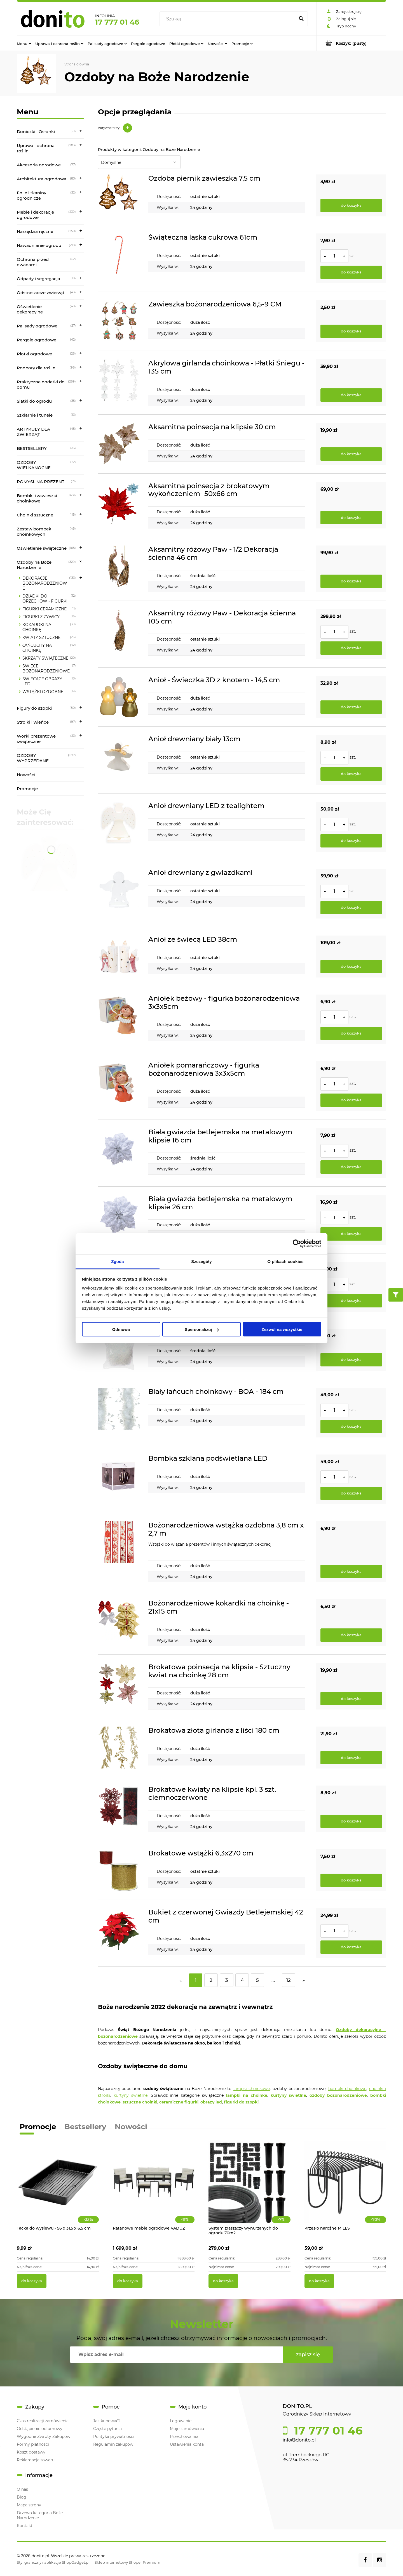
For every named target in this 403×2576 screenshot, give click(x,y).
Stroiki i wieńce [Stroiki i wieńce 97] (33, 722)
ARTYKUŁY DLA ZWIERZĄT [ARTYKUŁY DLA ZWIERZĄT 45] (33, 431)
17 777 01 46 (117, 22)
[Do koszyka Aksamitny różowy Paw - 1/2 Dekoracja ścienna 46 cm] (351, 581)
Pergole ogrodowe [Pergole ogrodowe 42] (36, 340)
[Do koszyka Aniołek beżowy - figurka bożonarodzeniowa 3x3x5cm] (351, 1033)
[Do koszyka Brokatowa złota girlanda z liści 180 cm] (351, 1757)
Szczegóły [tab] (201, 1261)
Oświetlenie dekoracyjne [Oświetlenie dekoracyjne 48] (30, 309)
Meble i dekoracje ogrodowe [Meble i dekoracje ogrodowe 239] (35, 214)
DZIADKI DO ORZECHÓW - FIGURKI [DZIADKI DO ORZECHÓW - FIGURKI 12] (44, 599)
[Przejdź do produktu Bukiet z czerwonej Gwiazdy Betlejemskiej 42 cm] (119, 1933)
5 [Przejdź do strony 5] (257, 1980)
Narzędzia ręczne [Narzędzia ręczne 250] (35, 231)
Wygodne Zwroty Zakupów (43, 2436)
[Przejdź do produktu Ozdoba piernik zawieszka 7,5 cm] (119, 195)
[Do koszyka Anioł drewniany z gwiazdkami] (351, 907)
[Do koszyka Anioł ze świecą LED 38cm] (351, 966)
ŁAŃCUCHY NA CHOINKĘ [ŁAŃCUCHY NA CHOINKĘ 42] (37, 648)
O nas (22, 2489)
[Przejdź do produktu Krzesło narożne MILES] (345, 2188)
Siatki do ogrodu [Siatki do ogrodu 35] (34, 401)
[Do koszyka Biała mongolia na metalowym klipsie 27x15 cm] (351, 1300)
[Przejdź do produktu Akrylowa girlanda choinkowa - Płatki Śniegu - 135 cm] (119, 382)
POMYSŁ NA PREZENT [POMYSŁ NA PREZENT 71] (40, 481)
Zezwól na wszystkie (282, 1329)
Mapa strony (29, 2504)
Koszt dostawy (31, 2452)
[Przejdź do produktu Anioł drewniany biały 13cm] (119, 760)
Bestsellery (85, 2126)
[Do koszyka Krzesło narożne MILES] (319, 2281)
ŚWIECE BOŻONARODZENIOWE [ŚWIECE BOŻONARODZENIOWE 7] (46, 669)
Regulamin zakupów (113, 2444)
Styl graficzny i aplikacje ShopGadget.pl (53, 2562)
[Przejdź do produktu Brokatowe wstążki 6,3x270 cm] (119, 1870)
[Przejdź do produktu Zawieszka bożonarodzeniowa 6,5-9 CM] (119, 321)
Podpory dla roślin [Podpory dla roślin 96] (36, 367)
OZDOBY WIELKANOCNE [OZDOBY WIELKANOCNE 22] (34, 465)
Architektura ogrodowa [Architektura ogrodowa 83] (41, 178)
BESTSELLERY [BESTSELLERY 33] (32, 448)
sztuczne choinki (140, 2102)
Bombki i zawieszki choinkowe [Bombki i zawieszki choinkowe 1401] (37, 498)
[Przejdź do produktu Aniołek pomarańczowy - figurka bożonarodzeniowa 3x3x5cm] (119, 1086)
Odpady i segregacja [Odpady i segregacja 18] (38, 278)
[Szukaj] (301, 19)
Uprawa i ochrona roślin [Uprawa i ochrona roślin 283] (36, 148)
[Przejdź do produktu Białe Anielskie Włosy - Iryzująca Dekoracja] (119, 1350)
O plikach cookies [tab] (285, 1261)
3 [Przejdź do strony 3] (226, 1980)
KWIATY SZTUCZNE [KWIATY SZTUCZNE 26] (41, 637)
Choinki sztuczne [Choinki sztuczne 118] (35, 515)
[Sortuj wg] (139, 162)
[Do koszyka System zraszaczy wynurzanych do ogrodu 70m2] (223, 2281)
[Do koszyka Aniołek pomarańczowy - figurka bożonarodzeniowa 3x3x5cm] (351, 1100)
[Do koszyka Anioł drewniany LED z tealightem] (351, 840)
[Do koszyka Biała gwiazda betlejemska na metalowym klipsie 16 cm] (351, 1167)
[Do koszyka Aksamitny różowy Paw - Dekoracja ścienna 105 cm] (351, 648)
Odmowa (121, 1329)
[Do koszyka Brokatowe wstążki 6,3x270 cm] (351, 1880)
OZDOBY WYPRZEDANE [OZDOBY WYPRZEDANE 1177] (33, 758)
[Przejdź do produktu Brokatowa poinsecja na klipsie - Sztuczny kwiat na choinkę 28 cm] (119, 1686)
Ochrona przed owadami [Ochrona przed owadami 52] (33, 262)
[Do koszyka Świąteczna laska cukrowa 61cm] (351, 272)
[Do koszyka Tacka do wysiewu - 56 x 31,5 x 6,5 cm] (31, 2281)
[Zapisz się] (308, 2354)
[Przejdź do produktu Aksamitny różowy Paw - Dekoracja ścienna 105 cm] (119, 634)
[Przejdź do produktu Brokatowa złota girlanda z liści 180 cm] (119, 1748)
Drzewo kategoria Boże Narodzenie (40, 2515)
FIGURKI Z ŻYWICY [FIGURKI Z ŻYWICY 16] (41, 616)
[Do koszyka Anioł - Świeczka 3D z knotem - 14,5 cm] (351, 707)
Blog (21, 2497)
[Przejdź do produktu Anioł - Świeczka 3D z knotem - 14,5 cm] (119, 697)
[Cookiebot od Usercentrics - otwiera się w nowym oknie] (296, 1243)
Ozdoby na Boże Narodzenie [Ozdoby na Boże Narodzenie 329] (34, 564)
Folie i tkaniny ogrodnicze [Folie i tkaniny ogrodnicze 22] (31, 195)
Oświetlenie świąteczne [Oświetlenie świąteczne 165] (42, 548)
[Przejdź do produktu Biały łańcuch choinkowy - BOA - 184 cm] (119, 1412)
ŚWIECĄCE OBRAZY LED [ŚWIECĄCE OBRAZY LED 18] (42, 681)
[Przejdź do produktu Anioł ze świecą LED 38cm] (119, 956)
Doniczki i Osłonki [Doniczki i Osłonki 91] (36, 131)
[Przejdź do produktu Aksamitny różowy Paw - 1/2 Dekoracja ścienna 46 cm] (119, 569)
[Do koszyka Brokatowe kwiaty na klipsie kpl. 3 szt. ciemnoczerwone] (351, 1821)
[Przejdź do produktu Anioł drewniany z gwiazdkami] (119, 894)
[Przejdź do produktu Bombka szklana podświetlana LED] (119, 1479)
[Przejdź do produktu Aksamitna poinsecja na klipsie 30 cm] (119, 444)
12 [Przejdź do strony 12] (288, 1980)
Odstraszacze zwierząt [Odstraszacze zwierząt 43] (40, 292)
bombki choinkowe (347, 2088)
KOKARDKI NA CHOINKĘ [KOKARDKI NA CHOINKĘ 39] (36, 627)
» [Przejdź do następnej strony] (304, 1980)
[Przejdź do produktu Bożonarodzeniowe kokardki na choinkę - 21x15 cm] (119, 1622)
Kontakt (24, 2525)
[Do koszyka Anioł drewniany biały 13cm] (351, 774)
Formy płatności (33, 2444)
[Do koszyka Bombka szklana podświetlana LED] (351, 1493)
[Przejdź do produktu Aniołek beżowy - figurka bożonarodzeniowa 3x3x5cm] (119, 1019)
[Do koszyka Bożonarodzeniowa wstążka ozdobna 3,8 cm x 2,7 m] (351, 1571)
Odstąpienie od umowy (39, 2428)
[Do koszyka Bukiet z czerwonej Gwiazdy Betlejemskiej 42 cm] (351, 1947)
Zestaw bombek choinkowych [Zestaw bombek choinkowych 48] (34, 531)
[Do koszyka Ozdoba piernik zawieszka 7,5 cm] (351, 205)
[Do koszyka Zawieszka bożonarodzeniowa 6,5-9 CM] (351, 331)
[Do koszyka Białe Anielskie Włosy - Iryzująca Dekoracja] (351, 1359)
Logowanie (180, 2420)
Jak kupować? (107, 2420)
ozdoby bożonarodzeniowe (338, 2095)
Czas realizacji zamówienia (43, 2420)
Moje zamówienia (187, 2428)
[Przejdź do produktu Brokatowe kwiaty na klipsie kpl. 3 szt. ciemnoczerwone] (119, 1809)
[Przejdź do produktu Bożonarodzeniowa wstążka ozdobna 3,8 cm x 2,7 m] (119, 1551)
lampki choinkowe (251, 2088)
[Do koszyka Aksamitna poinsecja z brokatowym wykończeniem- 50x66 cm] (351, 517)
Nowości (26, 774)
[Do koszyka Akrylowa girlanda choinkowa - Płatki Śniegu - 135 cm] (351, 395)
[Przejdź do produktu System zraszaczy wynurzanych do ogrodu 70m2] (249, 2188)
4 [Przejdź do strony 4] (242, 1980)
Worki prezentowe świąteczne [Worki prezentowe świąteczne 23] (36, 738)
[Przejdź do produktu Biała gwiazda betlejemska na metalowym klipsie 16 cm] (119, 1153)
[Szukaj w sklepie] (228, 19)
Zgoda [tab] (117, 1261)
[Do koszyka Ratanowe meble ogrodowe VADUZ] (127, 2281)
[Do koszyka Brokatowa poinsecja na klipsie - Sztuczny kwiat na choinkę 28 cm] (351, 1698)
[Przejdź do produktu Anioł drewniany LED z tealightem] (119, 827)
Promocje (27, 788)
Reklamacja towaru (36, 2459)
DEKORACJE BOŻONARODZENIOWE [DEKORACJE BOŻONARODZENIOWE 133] (44, 583)
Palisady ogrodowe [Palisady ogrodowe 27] (37, 326)
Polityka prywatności (113, 2436)
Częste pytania (107, 2428)
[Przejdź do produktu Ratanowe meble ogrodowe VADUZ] (154, 2188)
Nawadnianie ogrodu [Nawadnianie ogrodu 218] (39, 245)
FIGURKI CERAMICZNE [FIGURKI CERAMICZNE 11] (44, 608)
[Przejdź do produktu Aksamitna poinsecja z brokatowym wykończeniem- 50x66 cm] (119, 505)
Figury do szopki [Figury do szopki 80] (34, 708)
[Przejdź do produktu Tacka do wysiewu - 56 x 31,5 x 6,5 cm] (58, 2188)
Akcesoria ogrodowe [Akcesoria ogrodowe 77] (39, 164)
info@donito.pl (299, 2440)
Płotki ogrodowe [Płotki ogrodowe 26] (34, 353)
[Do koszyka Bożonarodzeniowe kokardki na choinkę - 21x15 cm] (351, 1635)
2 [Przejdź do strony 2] (211, 1980)
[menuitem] (24, 43)
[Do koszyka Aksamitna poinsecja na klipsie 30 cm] (351, 454)
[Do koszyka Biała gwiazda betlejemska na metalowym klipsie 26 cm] (351, 1234)
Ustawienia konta (187, 2444)
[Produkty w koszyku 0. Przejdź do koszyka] (351, 43)
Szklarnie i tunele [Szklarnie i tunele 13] (35, 415)
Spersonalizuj (202, 1329)
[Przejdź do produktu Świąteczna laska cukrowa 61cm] (119, 258)
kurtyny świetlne (130, 2095)
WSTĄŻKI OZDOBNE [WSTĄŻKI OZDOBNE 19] (42, 691)
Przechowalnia (184, 2436)
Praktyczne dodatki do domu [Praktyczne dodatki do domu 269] (41, 384)
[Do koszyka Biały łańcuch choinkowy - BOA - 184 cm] (351, 1426)
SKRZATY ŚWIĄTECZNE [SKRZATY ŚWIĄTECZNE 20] (45, 658)
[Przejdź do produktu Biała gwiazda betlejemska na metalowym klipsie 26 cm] (119, 1220)
